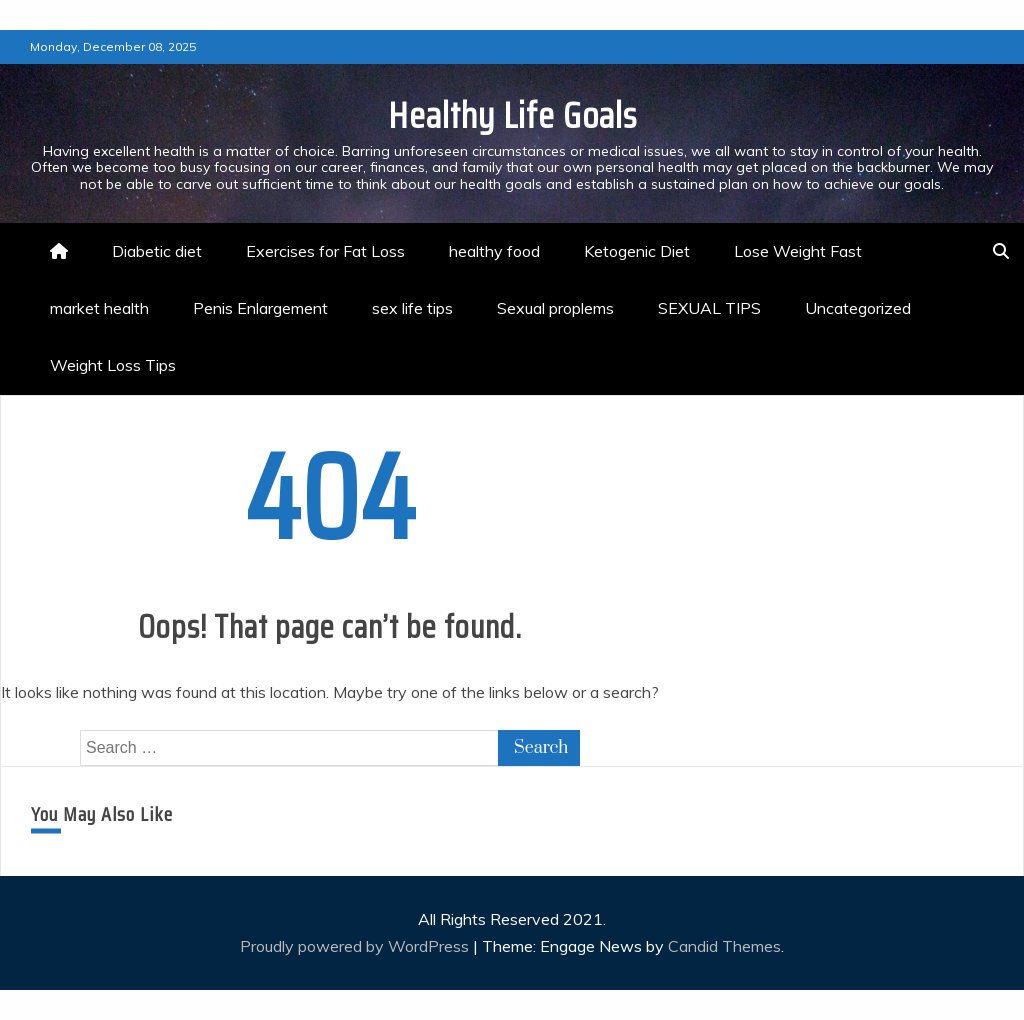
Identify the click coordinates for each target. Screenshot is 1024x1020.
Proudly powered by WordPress (356, 946)
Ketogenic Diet (637, 251)
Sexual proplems (555, 308)
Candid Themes (724, 946)
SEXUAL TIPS (709, 308)
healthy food (494, 251)
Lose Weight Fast (798, 251)
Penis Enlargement (260, 308)
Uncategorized (858, 308)
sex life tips (412, 308)
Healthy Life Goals (512, 115)
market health (99, 308)
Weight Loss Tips (113, 365)
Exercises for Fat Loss (325, 251)
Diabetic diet (157, 251)
